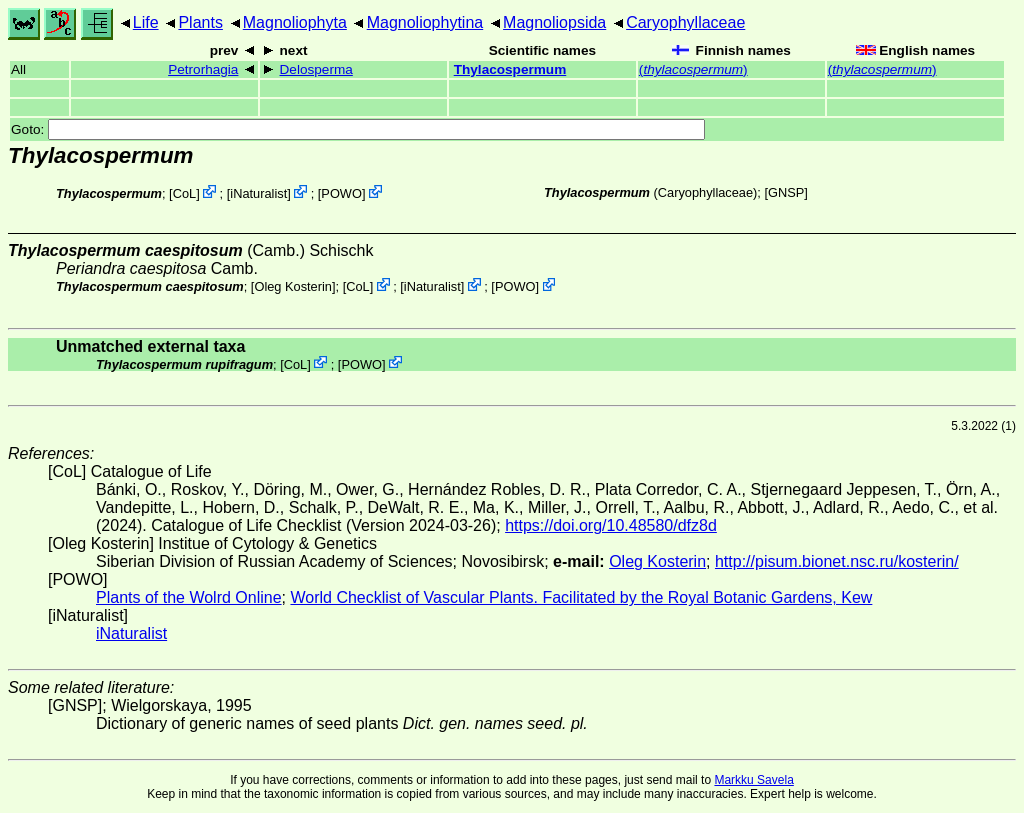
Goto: (358, 129)
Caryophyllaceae (685, 22)
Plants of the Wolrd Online (189, 597)
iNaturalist (258, 193)
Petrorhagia (203, 69)
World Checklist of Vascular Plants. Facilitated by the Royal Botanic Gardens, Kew (581, 597)
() (693, 69)
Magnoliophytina (425, 22)
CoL (184, 193)
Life (146, 22)
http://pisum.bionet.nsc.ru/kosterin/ (837, 561)
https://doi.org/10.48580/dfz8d (611, 525)
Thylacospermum (510, 69)
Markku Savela (753, 780)
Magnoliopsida (554, 22)
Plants (200, 22)
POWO (341, 193)
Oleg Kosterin (293, 286)
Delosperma (316, 69)
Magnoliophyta (295, 22)
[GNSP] (785, 192)
